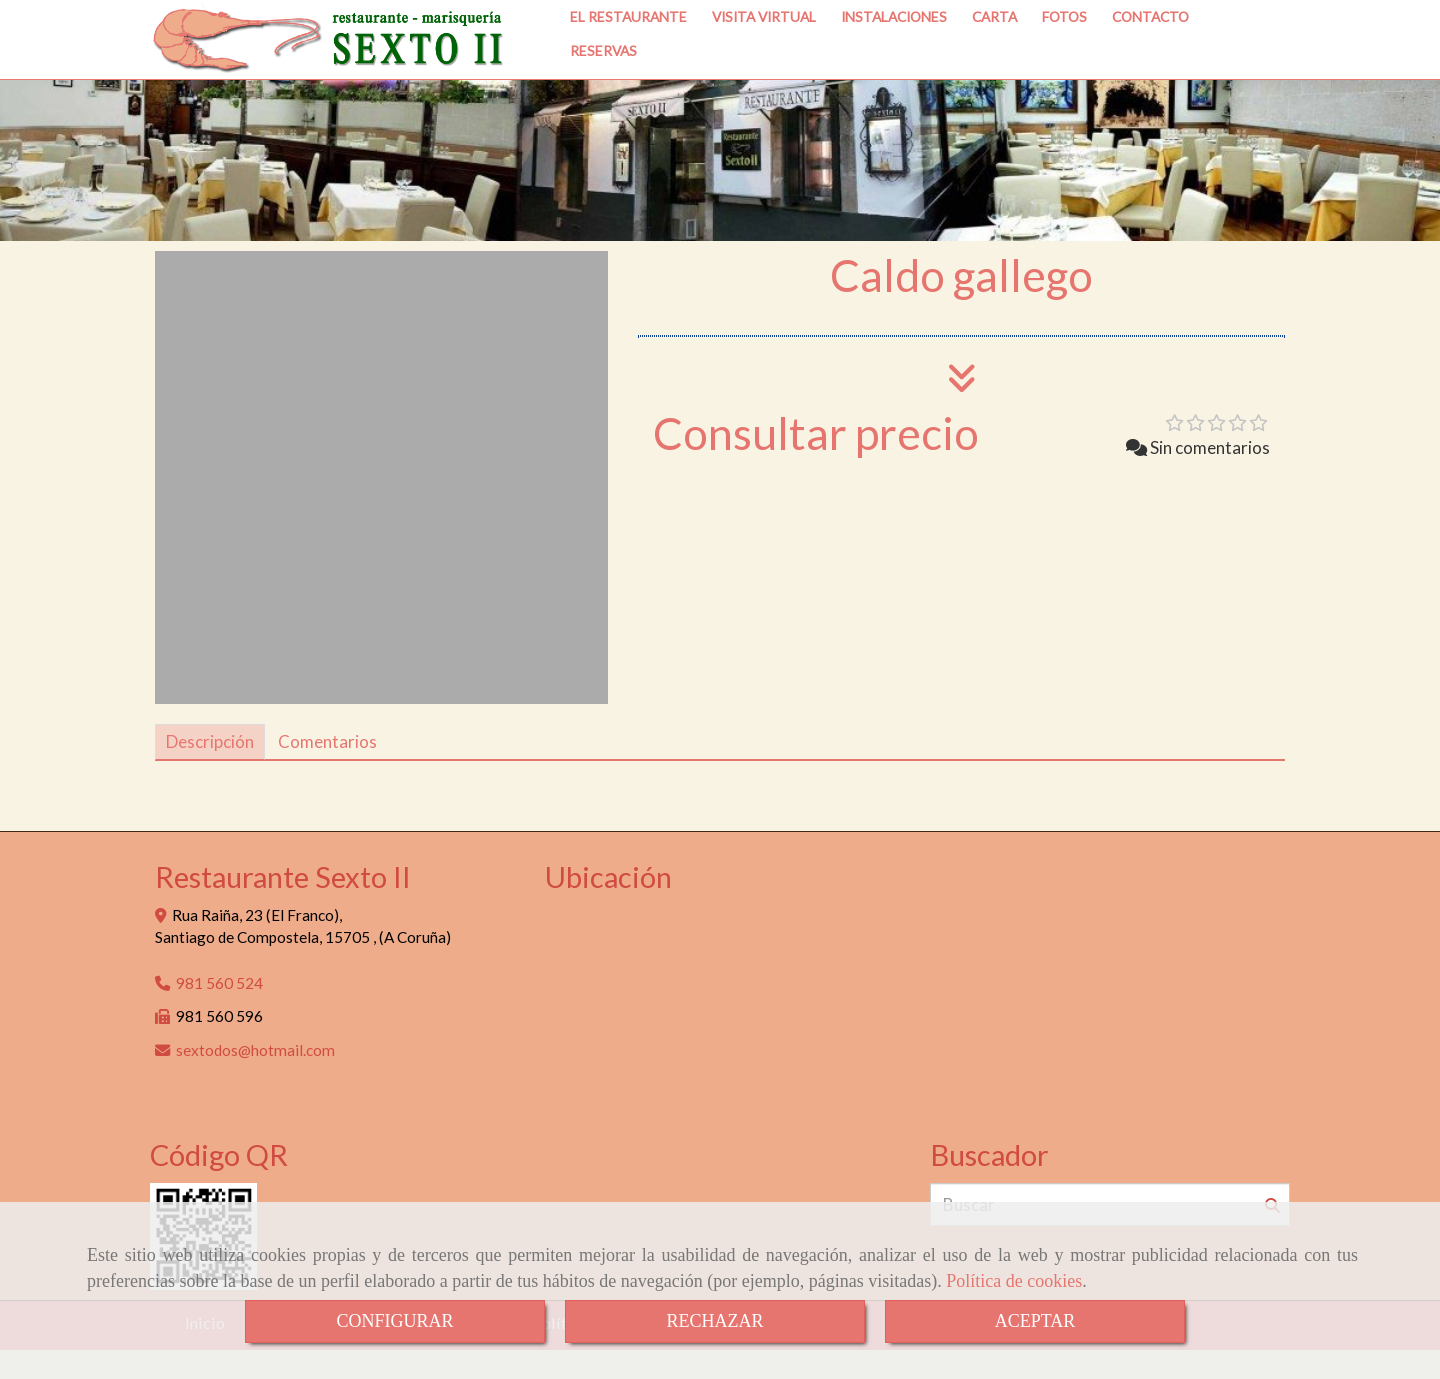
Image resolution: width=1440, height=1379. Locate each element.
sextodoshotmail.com (255, 1079)
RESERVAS (603, 90)
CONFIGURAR (394, 1321)
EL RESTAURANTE (628, 56)
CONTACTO (1150, 56)
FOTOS (1064, 56)
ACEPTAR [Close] (1035, 1321)
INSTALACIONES (894, 56)
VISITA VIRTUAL (764, 56)
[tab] (210, 771)
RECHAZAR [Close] (714, 1321)
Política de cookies (1014, 1281)
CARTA (994, 56)
